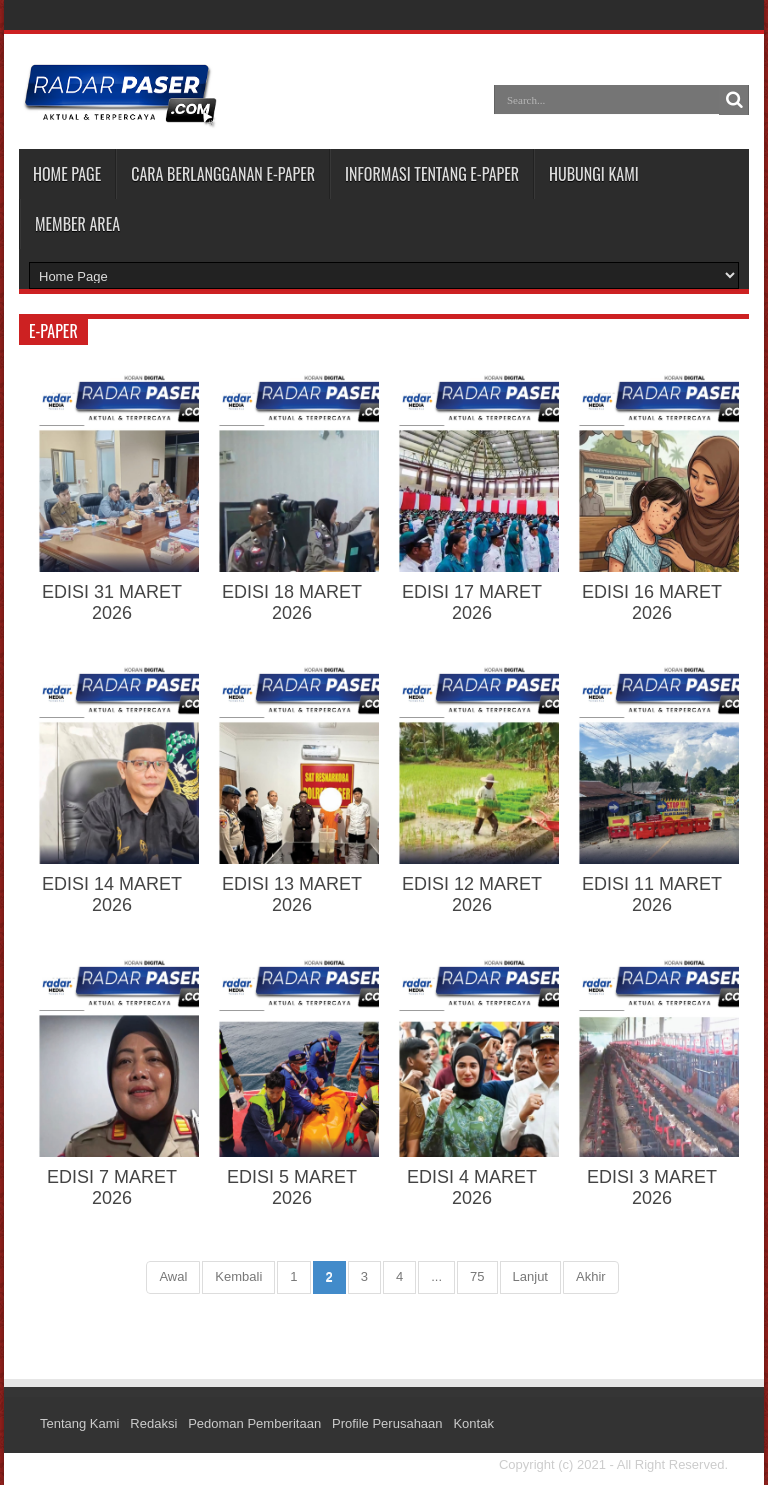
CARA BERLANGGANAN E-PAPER (223, 174)
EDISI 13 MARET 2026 (292, 894)
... (436, 1276)
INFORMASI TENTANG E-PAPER (432, 174)
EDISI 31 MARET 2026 (112, 602)
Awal (173, 1276)
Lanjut (530, 1276)
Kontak (473, 1423)
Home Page (67, 174)
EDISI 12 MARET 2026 (472, 894)
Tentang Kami (80, 1423)
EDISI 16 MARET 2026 (652, 602)
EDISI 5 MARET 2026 (292, 1187)
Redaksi (153, 1423)
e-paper (53, 331)
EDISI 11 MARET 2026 (652, 894)
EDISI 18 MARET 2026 (292, 602)
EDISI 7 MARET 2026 (112, 1187)
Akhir (591, 1276)
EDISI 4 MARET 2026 (472, 1187)
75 (477, 1276)
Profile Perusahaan (387, 1423)
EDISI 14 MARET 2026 (112, 894)
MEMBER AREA (77, 224)
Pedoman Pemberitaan (254, 1423)
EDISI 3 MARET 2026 (652, 1187)
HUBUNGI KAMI (594, 174)
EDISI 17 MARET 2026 (472, 602)
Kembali (238, 1276)
